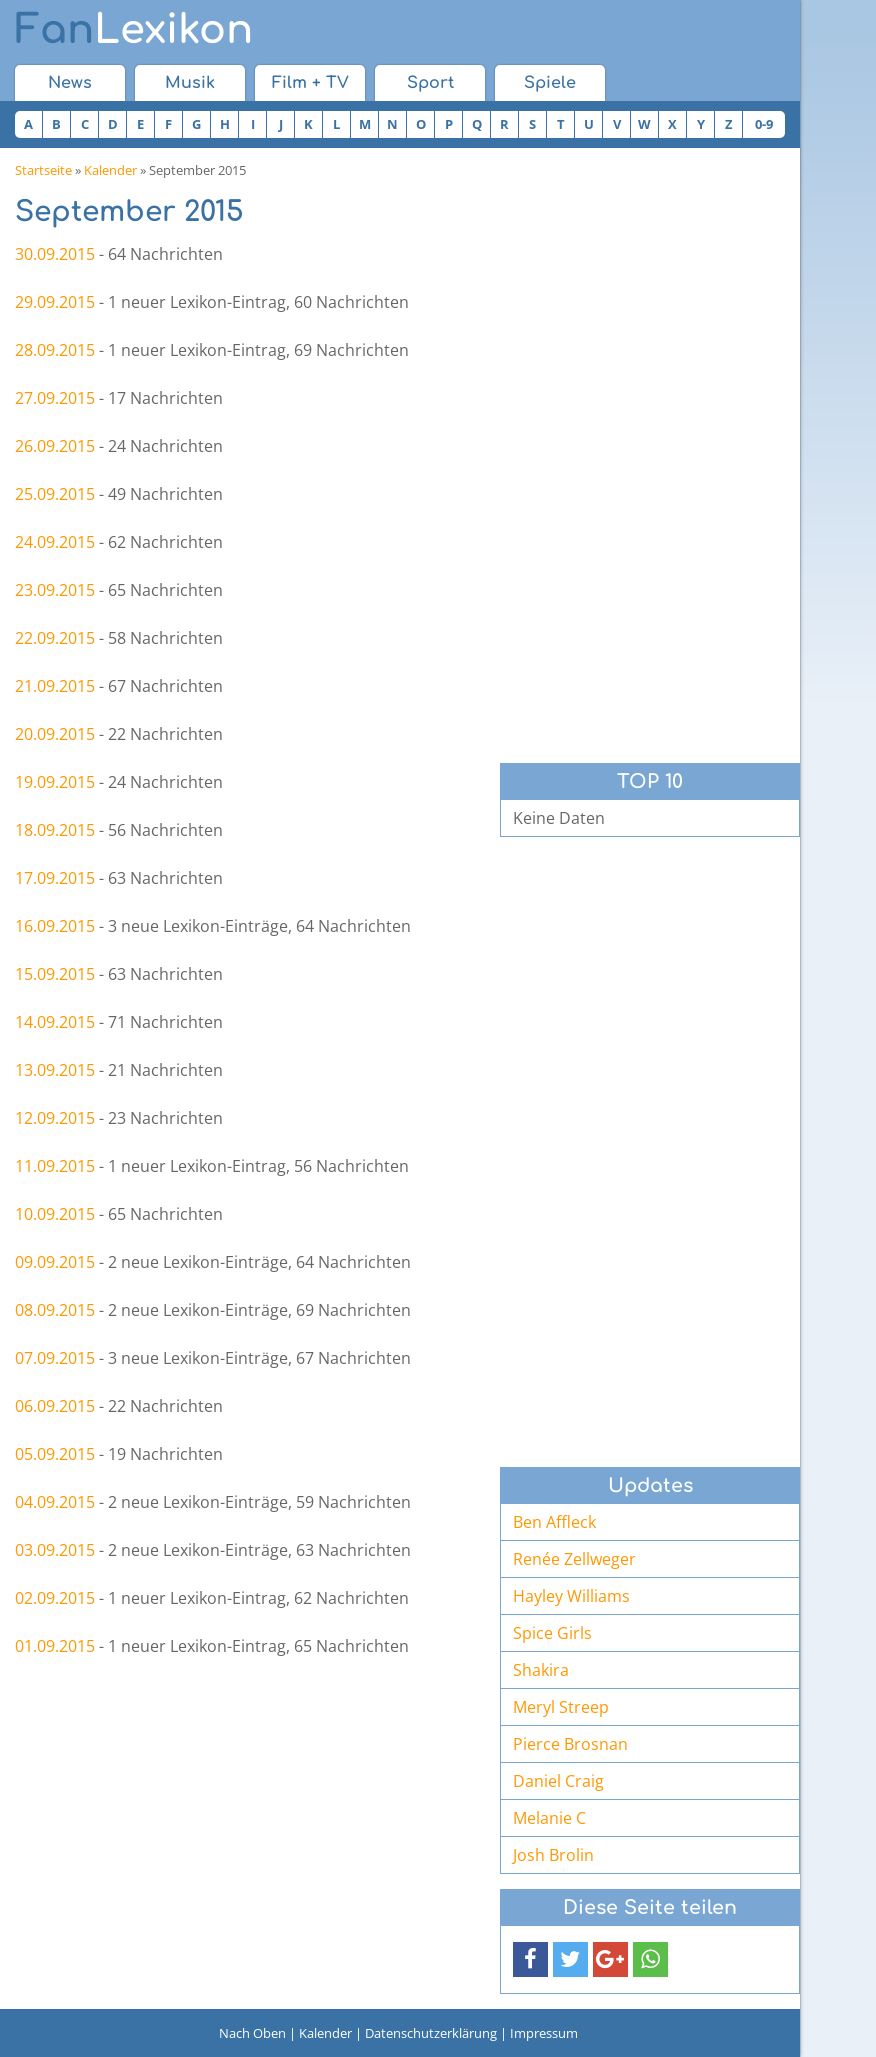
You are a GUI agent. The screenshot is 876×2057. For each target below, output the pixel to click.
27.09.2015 (55, 398)
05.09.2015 (55, 1454)
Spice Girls (552, 1633)
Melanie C (549, 1818)
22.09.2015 (55, 638)
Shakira (541, 1670)
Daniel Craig (558, 1781)
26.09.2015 (55, 446)
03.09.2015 (55, 1550)
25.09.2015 (55, 494)
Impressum (544, 2033)
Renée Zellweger (574, 1559)
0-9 (764, 124)
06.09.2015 (55, 1406)
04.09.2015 (55, 1502)
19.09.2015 (55, 782)
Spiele (550, 83)
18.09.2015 (55, 830)
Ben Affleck (554, 1522)
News (70, 83)
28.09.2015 (55, 350)
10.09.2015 (55, 1214)
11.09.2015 (55, 1166)
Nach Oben (252, 2033)
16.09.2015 (55, 926)
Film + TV (310, 83)
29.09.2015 (55, 302)
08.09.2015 (55, 1310)
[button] (530, 1959)
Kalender (110, 170)
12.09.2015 (55, 1118)
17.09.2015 (55, 878)
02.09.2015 (55, 1598)
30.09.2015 (55, 254)
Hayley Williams (571, 1596)
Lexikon (134, 30)
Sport (430, 83)
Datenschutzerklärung (431, 2033)
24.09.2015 (55, 542)
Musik (190, 83)
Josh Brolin (553, 1855)
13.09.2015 (55, 1070)
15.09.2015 (55, 974)
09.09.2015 (55, 1262)
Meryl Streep (561, 1707)
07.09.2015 (55, 1358)
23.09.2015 (55, 590)
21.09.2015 (55, 686)
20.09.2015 (55, 734)
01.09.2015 (55, 1646)
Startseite (43, 170)
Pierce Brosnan (570, 1744)
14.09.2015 (55, 1022)
